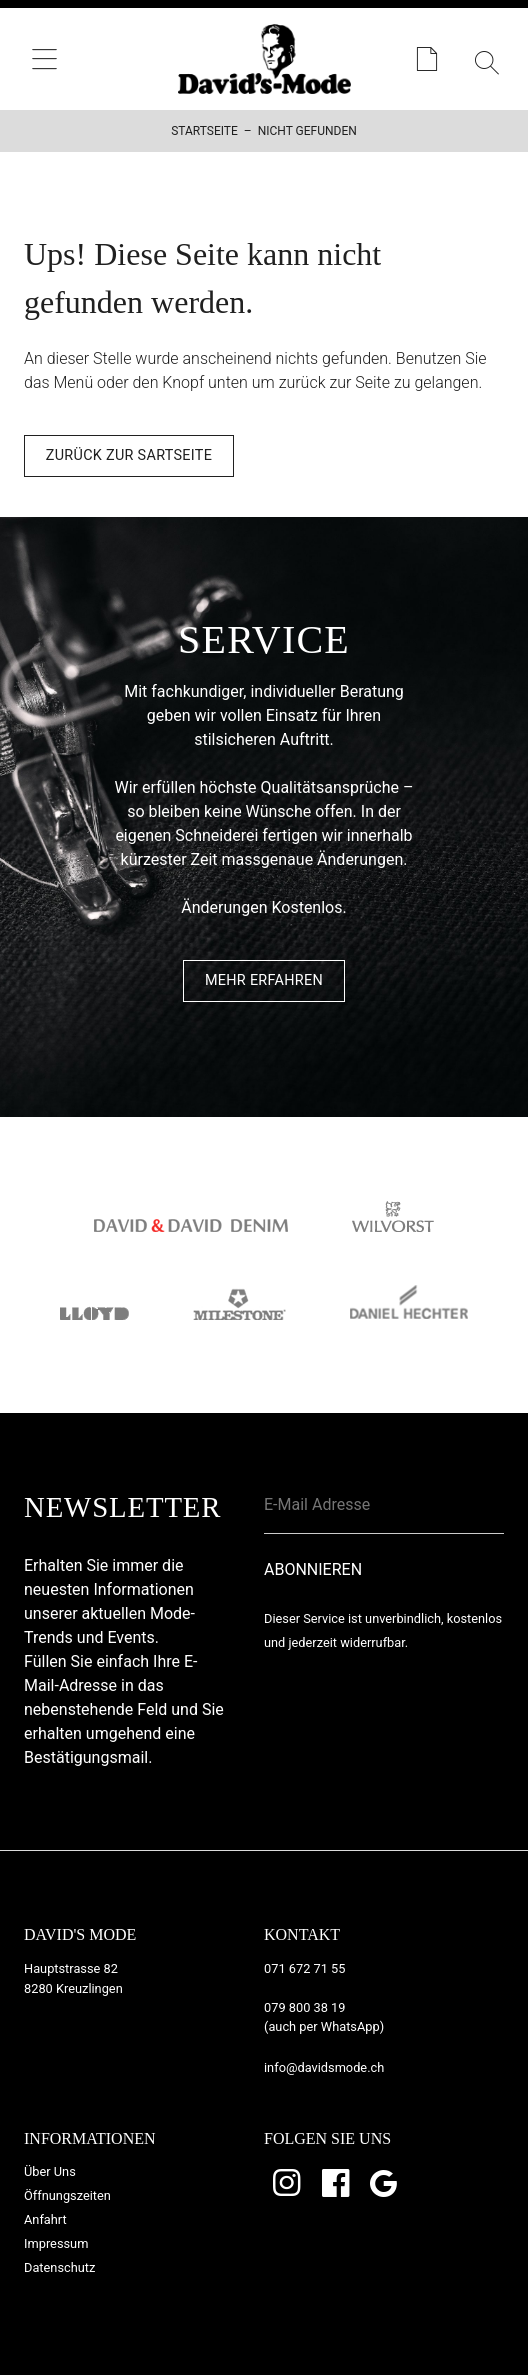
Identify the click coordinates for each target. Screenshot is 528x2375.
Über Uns (50, 2171)
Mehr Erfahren (264, 980)
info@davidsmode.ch (324, 2067)
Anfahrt (45, 2219)
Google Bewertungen (386, 2183)
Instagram (288, 2183)
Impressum (56, 2243)
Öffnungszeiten (67, 2195)
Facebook (337, 2183)
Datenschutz (59, 2267)
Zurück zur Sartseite (129, 455)
